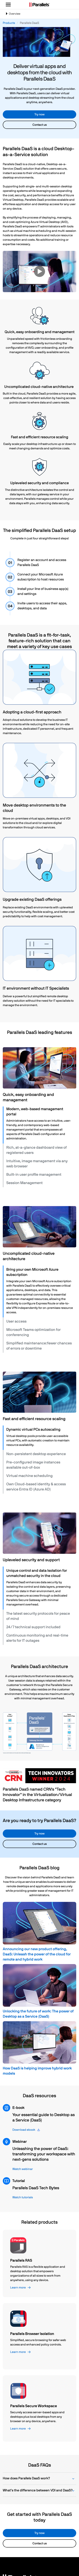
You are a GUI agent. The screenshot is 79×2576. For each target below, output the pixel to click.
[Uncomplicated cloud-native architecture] (39, 371)
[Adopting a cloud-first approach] (39, 677)
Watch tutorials (22, 2197)
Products (9, 22)
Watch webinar (22, 2169)
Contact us (39, 124)
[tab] (39, 1111)
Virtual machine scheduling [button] (29, 1476)
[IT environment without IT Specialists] (39, 953)
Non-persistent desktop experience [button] (36, 1454)
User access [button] (16, 1321)
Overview (12, 15)
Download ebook (23, 2129)
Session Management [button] (24, 1183)
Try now (39, 114)
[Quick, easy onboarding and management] (39, 316)
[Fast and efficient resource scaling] (39, 421)
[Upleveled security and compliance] (39, 467)
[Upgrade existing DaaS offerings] (39, 864)
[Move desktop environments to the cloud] (39, 770)
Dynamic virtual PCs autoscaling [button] (33, 1429)
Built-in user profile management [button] (33, 1174)
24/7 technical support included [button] (33, 1627)
